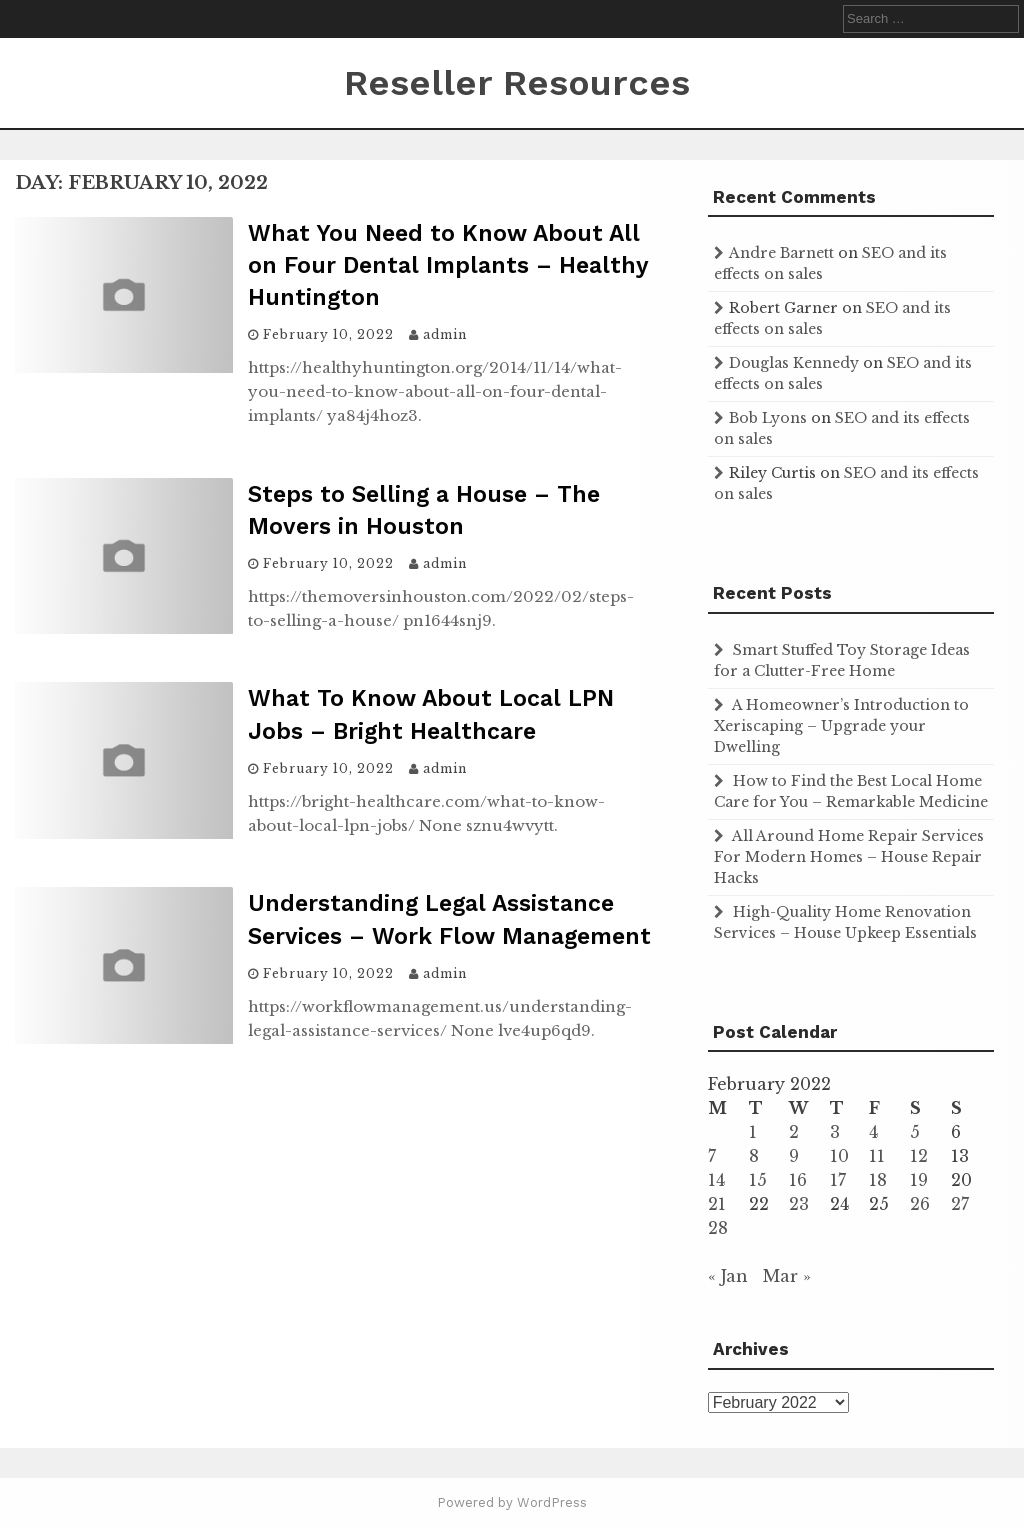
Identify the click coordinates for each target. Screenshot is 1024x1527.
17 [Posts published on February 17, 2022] (838, 1180)
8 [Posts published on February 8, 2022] (754, 1156)
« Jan (728, 1276)
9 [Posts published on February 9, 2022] (794, 1156)
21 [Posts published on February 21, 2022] (717, 1204)
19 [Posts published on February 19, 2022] (919, 1180)
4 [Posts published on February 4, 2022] (873, 1132)
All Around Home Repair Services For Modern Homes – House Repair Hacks (849, 857)
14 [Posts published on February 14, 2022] (716, 1180)
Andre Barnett (781, 253)
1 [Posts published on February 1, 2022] (753, 1132)
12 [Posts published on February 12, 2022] (919, 1156)
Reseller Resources (517, 83)
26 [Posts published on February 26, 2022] (920, 1204)
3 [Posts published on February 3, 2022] (835, 1132)
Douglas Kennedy (794, 363)
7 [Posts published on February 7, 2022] (712, 1156)
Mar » (787, 1276)
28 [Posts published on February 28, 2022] (718, 1228)
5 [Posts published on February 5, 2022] (915, 1132)
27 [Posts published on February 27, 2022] (960, 1204)
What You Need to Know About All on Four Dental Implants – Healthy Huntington (448, 265)
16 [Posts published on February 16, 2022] (798, 1180)
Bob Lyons (768, 418)
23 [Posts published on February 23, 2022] (799, 1204)
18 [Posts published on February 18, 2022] (878, 1180)
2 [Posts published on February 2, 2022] (794, 1132)
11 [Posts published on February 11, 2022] (877, 1156)
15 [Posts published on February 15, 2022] (758, 1180)
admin (445, 334)
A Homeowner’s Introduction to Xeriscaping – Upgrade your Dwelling (841, 726)
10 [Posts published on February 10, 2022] (839, 1156)
